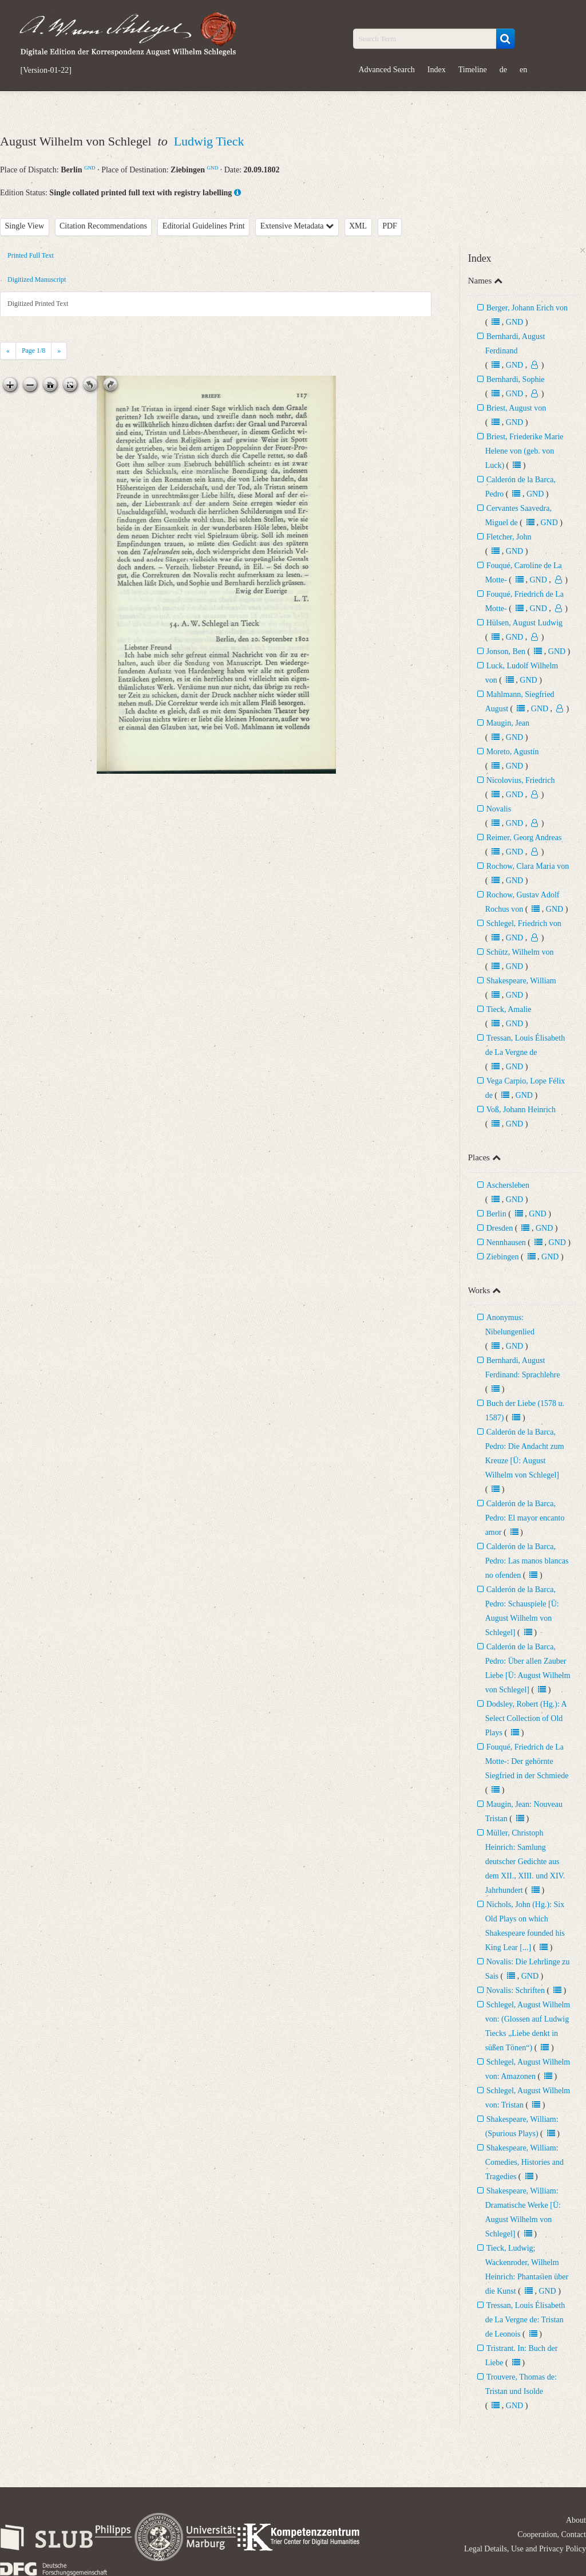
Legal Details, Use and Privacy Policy (525, 2549)
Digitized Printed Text (37, 304)
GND (90, 168)
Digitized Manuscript (36, 279)
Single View (25, 226)
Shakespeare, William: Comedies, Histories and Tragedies (524, 2162)
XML (358, 226)
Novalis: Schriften (515, 1990)
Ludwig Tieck (209, 141)
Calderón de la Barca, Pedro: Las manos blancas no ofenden (527, 1561)
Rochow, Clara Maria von (527, 866)
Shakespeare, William (521, 980)
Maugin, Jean (507, 723)
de (503, 69)
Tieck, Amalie (509, 1009)
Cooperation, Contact (551, 2534)
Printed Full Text (30, 255)
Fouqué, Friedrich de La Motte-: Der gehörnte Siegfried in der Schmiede (527, 1761)
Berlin (496, 1214)
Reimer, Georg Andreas (524, 837)
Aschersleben (507, 1185)
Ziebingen (502, 1256)
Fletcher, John (509, 537)
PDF (389, 226)
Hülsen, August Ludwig (524, 623)
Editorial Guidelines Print (204, 226)
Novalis (499, 809)
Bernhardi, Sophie (515, 379)
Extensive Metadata (297, 226)
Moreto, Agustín (512, 751)
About (576, 2520)
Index (436, 69)
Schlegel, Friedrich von (523, 923)
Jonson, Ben (507, 651)
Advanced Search (387, 69)
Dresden (499, 1228)
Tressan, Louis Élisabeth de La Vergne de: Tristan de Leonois (525, 2319)
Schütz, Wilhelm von (520, 952)
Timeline (472, 69)
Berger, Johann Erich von (527, 308)
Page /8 (33, 350)
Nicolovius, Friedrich (520, 780)
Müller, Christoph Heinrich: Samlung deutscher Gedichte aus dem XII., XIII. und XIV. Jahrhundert (525, 1861)
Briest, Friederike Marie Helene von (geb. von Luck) (524, 451)
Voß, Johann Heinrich (521, 1109)
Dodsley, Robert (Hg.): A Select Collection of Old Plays (526, 1718)
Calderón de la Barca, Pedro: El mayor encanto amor (525, 1518)
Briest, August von (516, 408)
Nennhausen (506, 1242)
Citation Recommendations (103, 226)
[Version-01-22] (46, 70)
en (523, 69)
